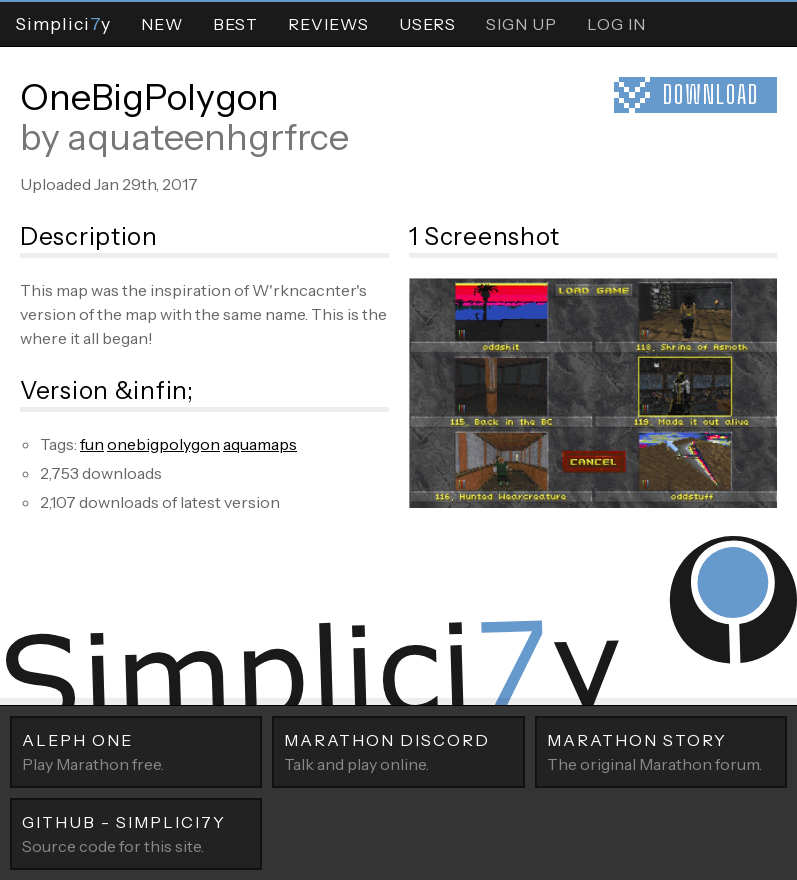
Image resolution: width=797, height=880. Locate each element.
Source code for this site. (136, 833)
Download (711, 94)
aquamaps (260, 444)
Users (427, 24)
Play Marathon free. (136, 751)
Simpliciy (63, 23)
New (162, 24)
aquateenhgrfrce (208, 137)
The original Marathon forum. (661, 751)
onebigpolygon (163, 444)
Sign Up (521, 24)
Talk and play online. (398, 751)
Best (235, 24)
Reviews (328, 24)
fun (92, 444)
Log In (616, 24)
